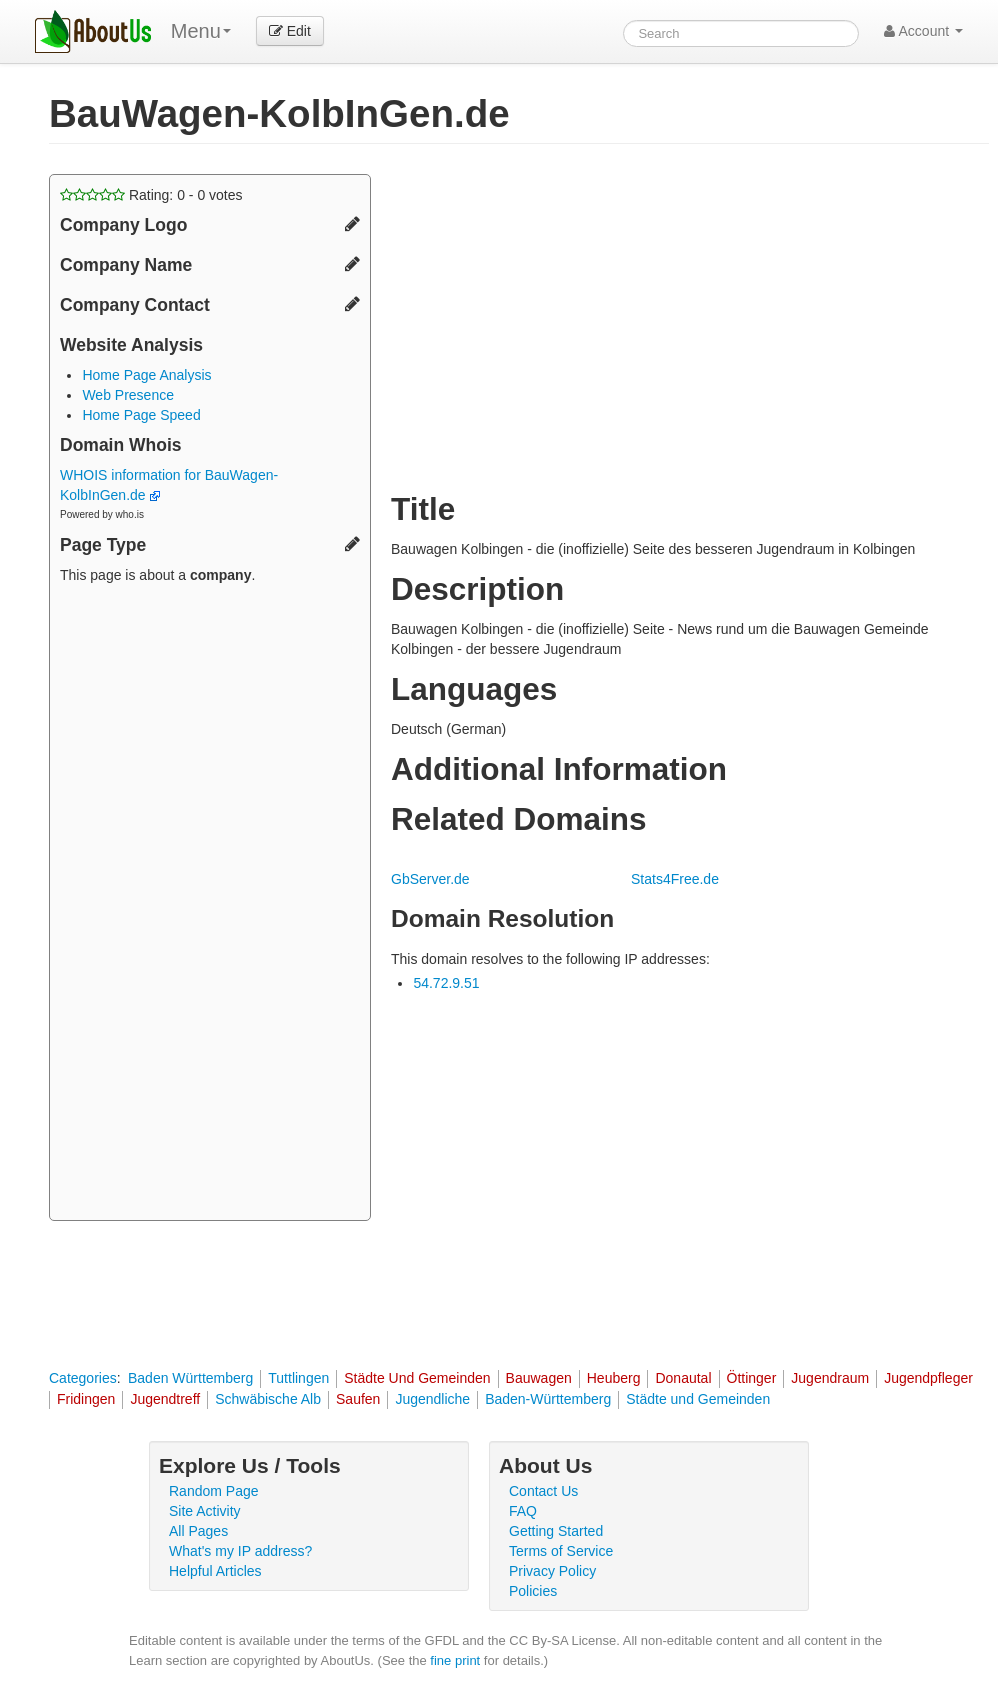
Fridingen (86, 1399)
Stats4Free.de (675, 879)
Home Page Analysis (146, 375)
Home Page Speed (141, 415)
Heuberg (614, 1378)
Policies (533, 1591)
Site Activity (205, 1511)
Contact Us (543, 1491)
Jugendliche (432, 1399)
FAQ (523, 1511)
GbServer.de (430, 879)
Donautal (683, 1378)
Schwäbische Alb (268, 1399)
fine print (455, 1660)
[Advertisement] (210, 905)
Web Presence (128, 395)
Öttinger (752, 1378)
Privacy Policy (552, 1571)
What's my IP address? (240, 1551)
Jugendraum (830, 1378)
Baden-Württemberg (548, 1399)
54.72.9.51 (446, 983)
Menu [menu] (201, 31)
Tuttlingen (298, 1378)
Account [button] (923, 31)
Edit (290, 31)
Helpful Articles (215, 1571)
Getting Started (556, 1531)
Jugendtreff (165, 1399)
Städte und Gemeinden (698, 1399)
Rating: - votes (151, 195)
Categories (83, 1378)
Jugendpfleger (928, 1378)
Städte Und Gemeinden (417, 1378)
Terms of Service (561, 1551)
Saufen (358, 1399)
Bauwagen (539, 1378)
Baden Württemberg (190, 1378)
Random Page (214, 1491)
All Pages (198, 1531)
